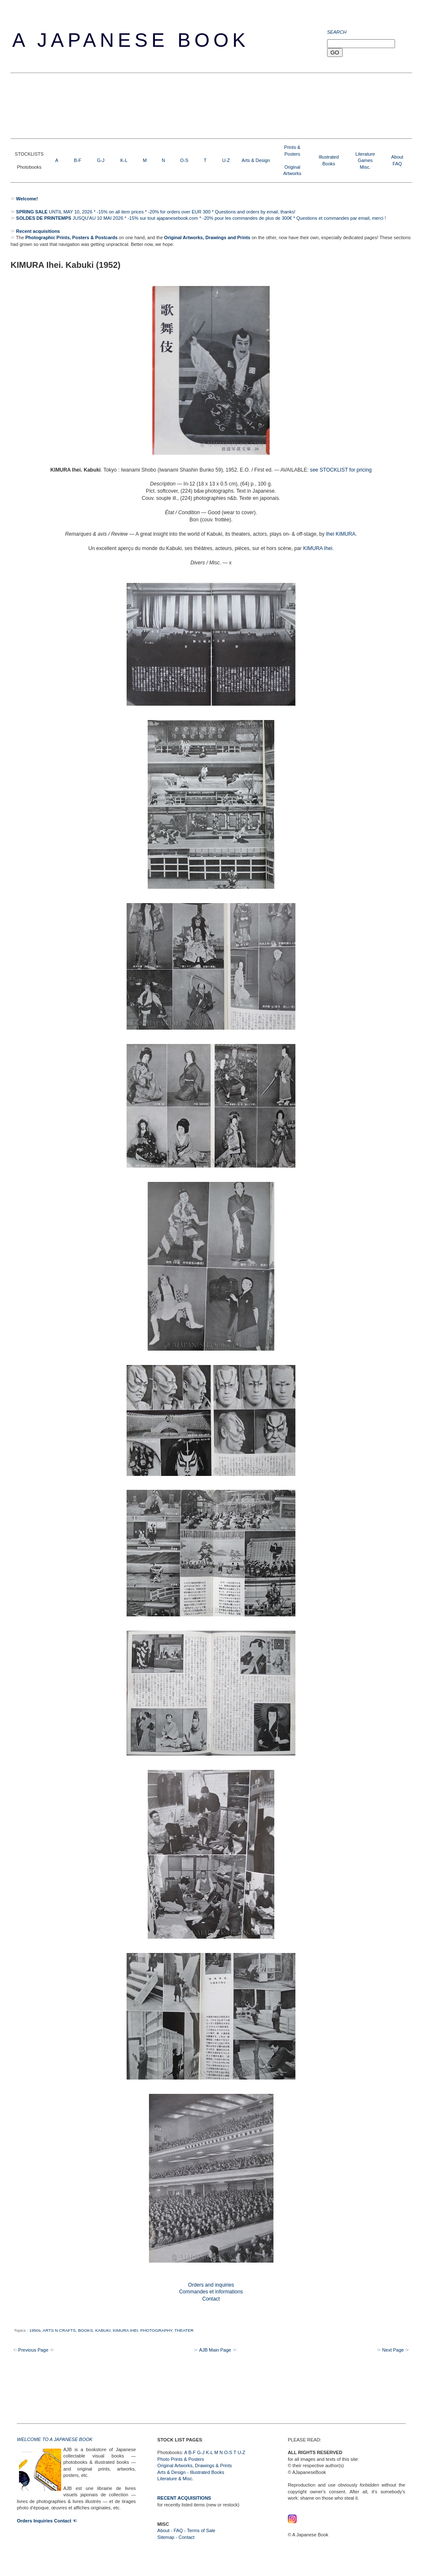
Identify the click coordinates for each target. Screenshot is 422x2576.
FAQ (397, 163)
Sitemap (165, 2537)
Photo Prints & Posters (180, 2459)
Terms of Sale (201, 2530)
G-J (101, 160)
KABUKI (103, 2330)
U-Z (226, 160)
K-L (123, 160)
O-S (184, 160)
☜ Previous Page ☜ (33, 2349)
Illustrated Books (207, 2472)
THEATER (183, 2330)
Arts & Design (256, 160)
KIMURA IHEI (125, 2330)
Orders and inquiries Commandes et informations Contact (211, 2292)
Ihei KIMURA (340, 534)
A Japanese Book (130, 40)
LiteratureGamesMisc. (365, 160)
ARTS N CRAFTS (59, 2330)
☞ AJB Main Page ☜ (215, 2349)
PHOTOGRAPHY (156, 2330)
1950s (35, 2330)
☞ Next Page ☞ (393, 2349)
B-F (77, 160)
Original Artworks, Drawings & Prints (194, 2465)
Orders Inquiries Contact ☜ (47, 2520)
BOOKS (85, 2330)
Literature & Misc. (175, 2478)
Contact (187, 2537)
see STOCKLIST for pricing (341, 470)
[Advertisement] (164, 105)
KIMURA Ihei (317, 548)
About (397, 156)
